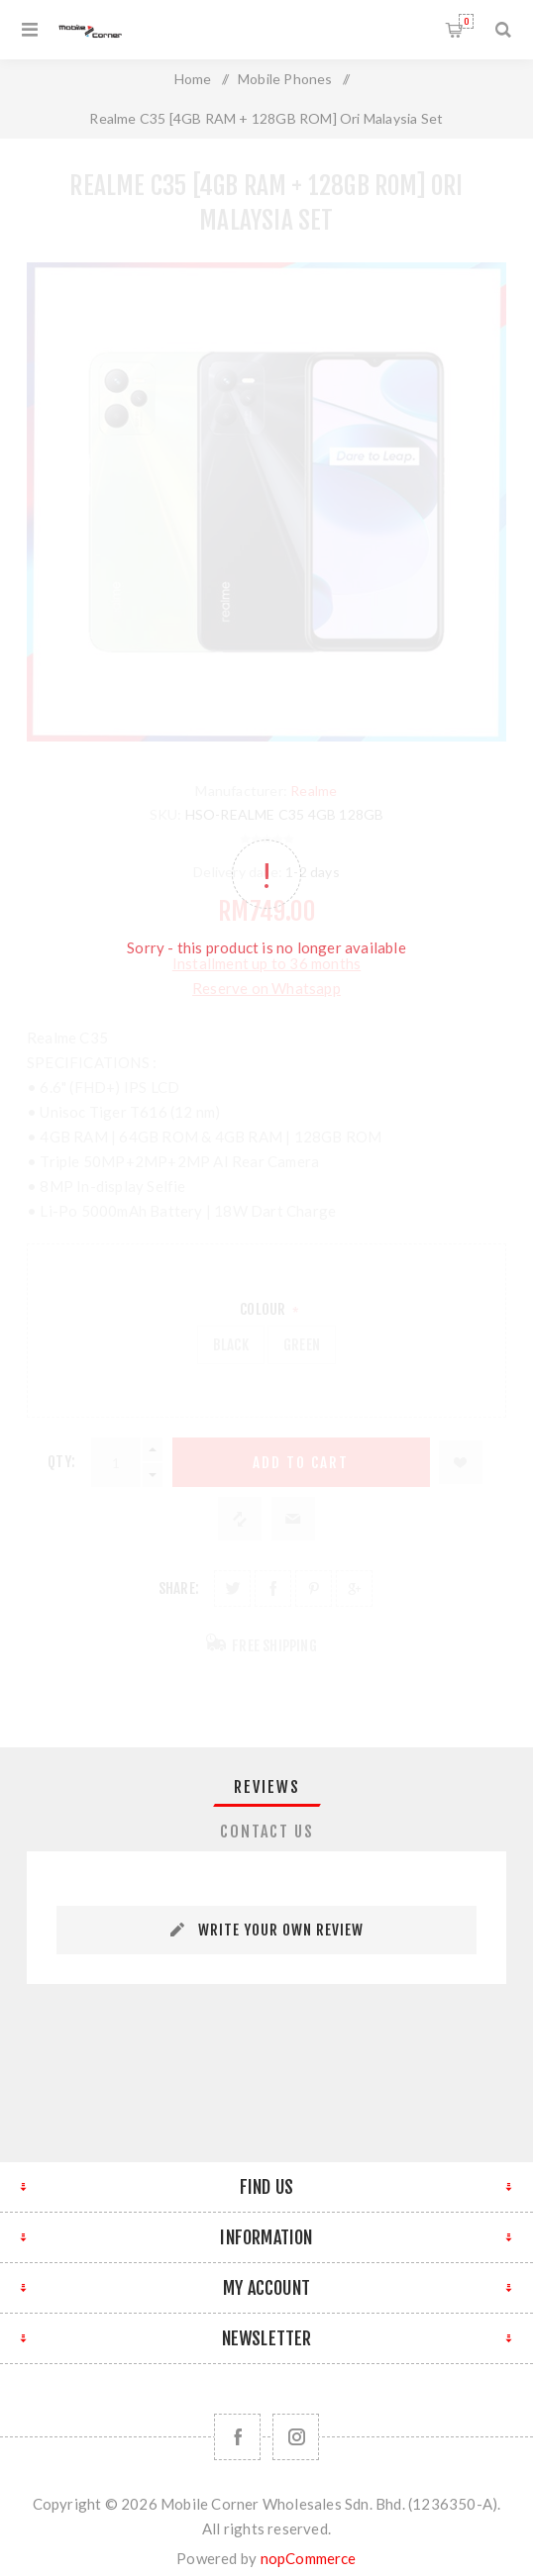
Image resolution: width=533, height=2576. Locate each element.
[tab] (266, 1787)
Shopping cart (466, 21)
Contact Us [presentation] (267, 1831)
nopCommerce (309, 2558)
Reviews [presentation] (267, 1787)
